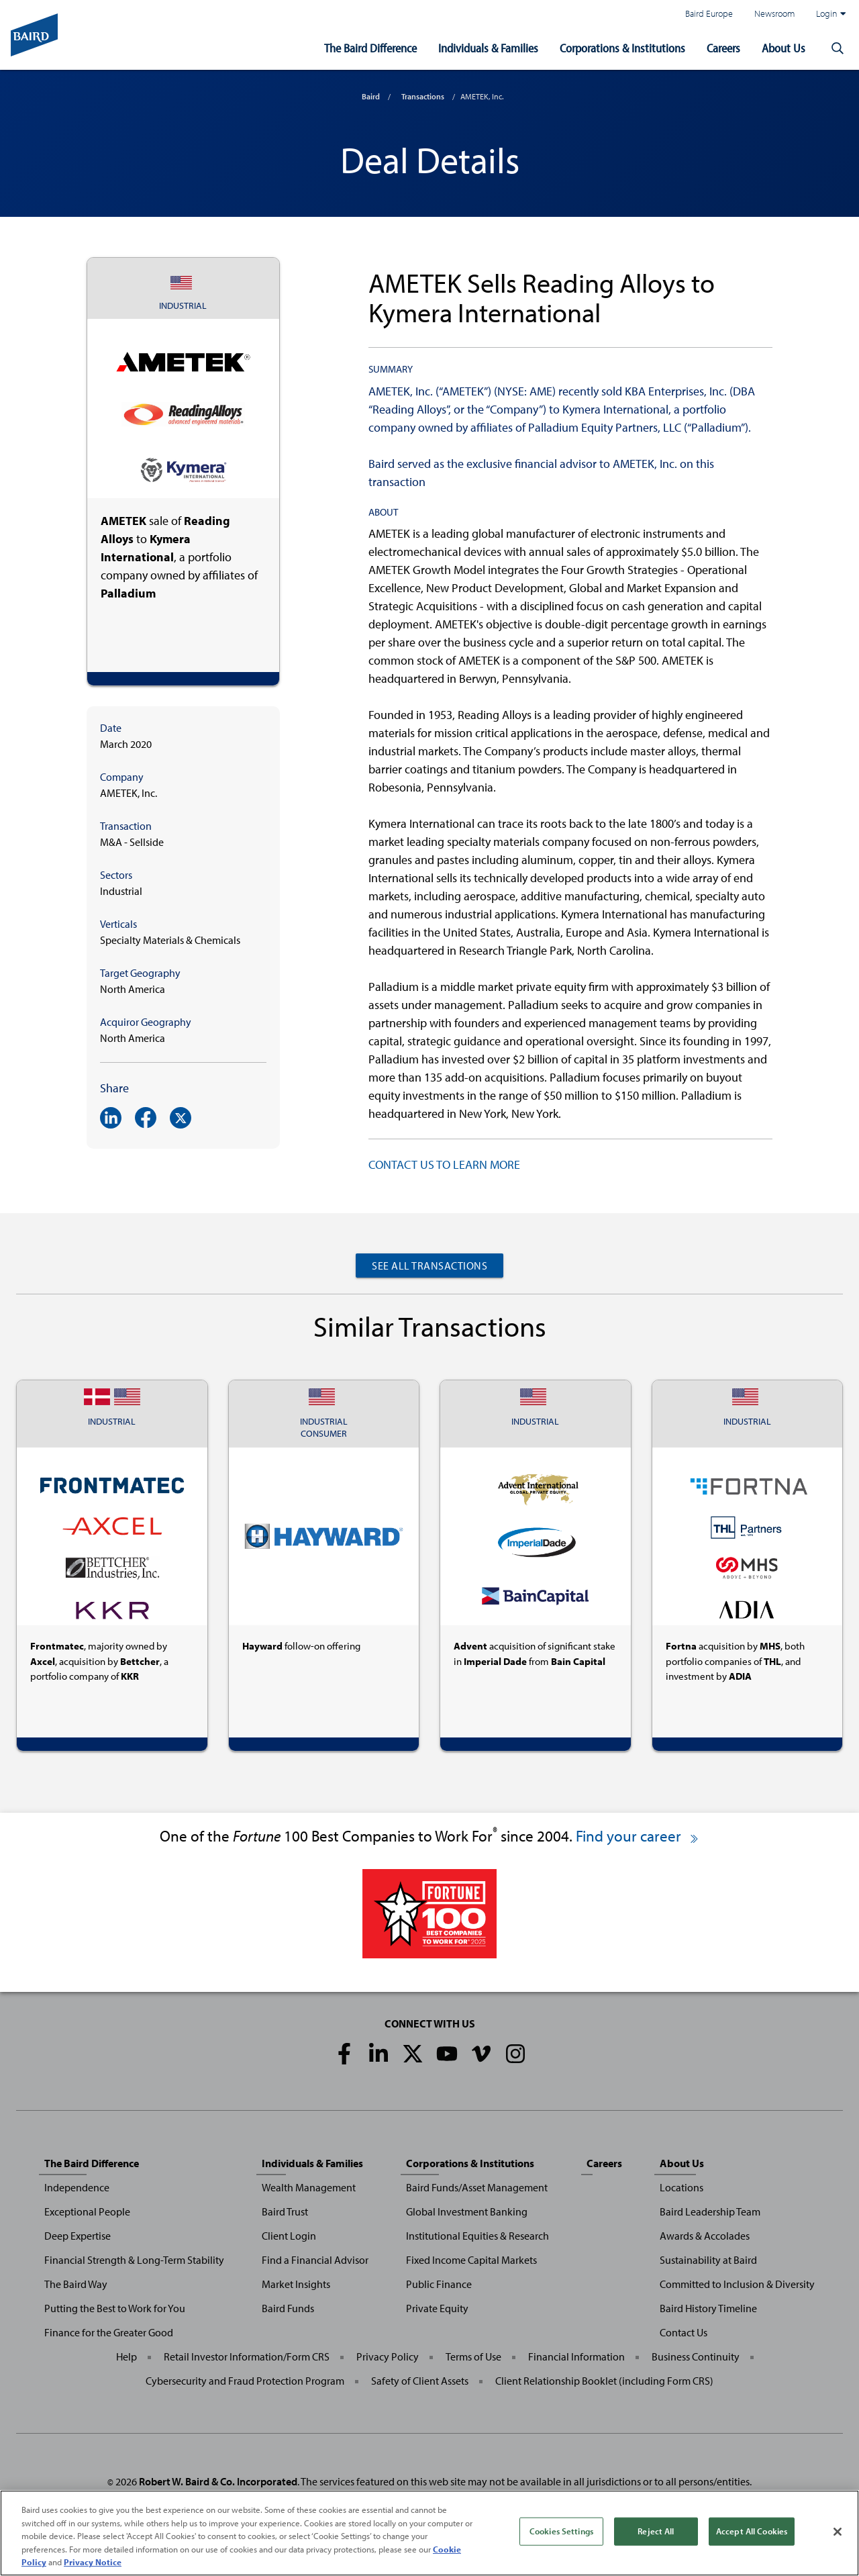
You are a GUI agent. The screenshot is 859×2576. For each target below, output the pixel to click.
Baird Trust (285, 2211)
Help (126, 2356)
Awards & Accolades (705, 2235)
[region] (429, 2533)
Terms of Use (473, 2356)
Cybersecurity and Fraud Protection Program (245, 2380)
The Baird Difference (370, 48)
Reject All (656, 2531)
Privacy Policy (387, 2356)
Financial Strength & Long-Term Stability (134, 2260)
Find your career (638, 1836)
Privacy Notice (92, 2562)
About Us (783, 48)
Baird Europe (709, 13)
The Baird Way (75, 2284)
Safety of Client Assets (419, 2380)
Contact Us (683, 2332)
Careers (723, 48)
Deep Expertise (77, 2235)
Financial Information (576, 2356)
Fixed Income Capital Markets (471, 2260)
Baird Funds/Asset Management (477, 2187)
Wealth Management (309, 2187)
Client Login (289, 2235)
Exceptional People (87, 2211)
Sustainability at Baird (708, 2260)
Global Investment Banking (466, 2211)
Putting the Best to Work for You (114, 2308)
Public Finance (439, 2284)
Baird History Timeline (708, 2308)
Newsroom (774, 13)
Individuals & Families (488, 48)
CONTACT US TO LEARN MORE (444, 1164)
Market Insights (296, 2284)
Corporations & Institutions (622, 48)
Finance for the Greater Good (108, 2332)
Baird (371, 96)
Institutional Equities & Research (477, 2235)
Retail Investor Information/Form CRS (247, 2356)
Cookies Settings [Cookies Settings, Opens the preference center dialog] (561, 2531)
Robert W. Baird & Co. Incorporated (218, 2481)
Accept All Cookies (751, 2531)
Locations (681, 2187)
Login (831, 13)
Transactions (422, 96)
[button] (837, 48)
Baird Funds (288, 2308)
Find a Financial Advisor (315, 2260)
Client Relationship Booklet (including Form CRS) (604, 2380)
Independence (76, 2187)
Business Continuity (696, 2356)
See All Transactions (429, 1265)
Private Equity (437, 2308)
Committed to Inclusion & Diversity (737, 2284)
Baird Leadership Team (710, 2211)
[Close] (837, 2531)
